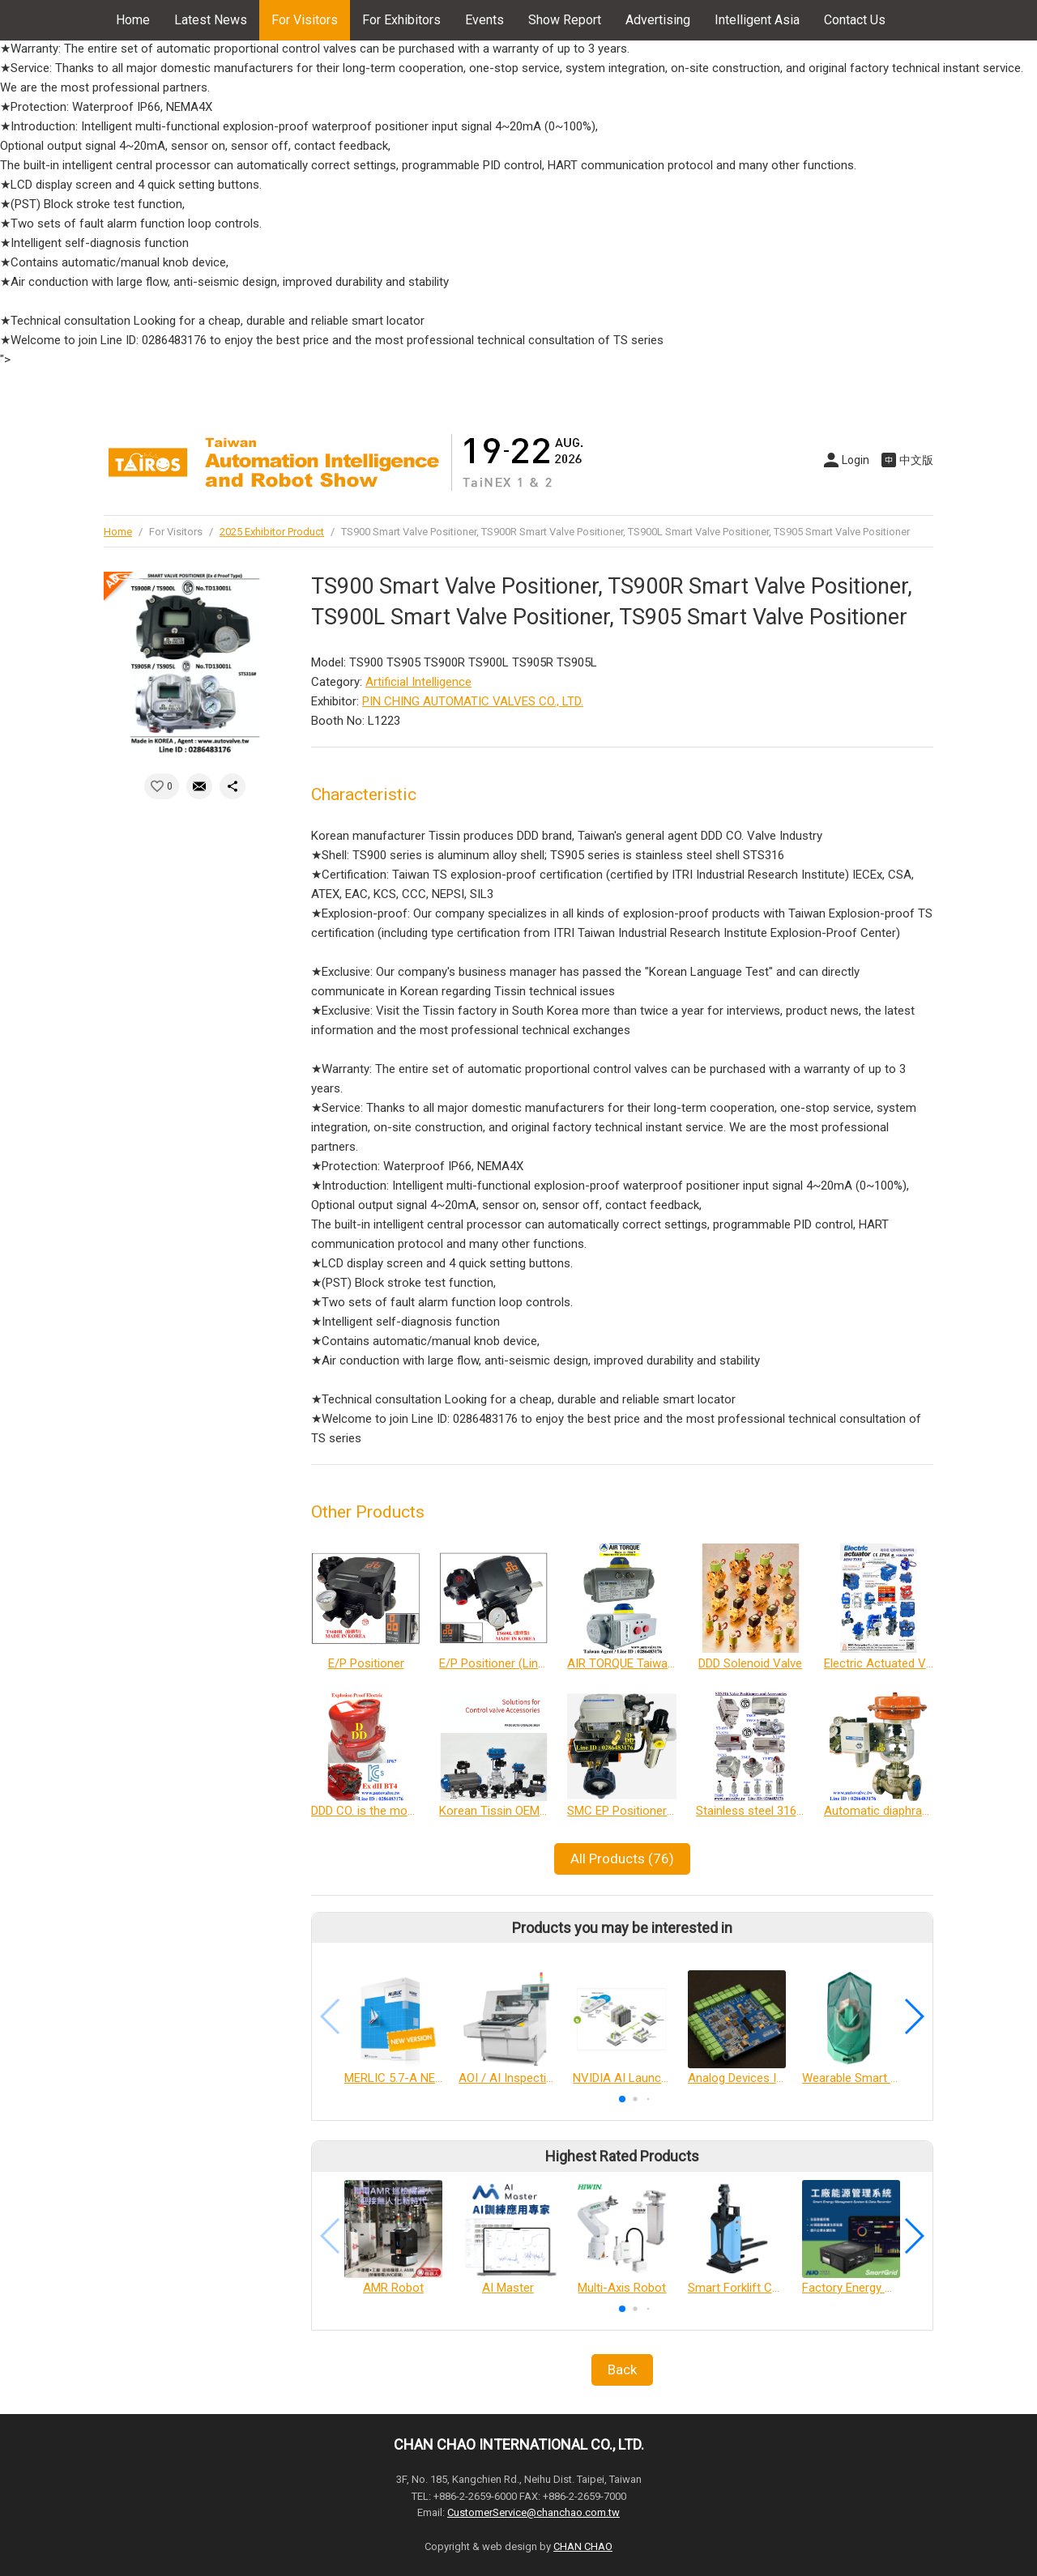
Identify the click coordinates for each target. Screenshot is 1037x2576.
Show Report (564, 20)
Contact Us (855, 20)
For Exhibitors (401, 20)
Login (855, 459)
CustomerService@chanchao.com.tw (533, 2512)
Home (133, 20)
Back (622, 2369)
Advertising (657, 20)
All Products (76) (622, 1858)
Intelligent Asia (757, 20)
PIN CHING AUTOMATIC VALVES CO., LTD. (472, 701)
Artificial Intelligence (418, 682)
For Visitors (304, 20)
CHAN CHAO (582, 2546)
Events (484, 20)
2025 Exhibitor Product (272, 532)
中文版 (916, 459)
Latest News (210, 20)
